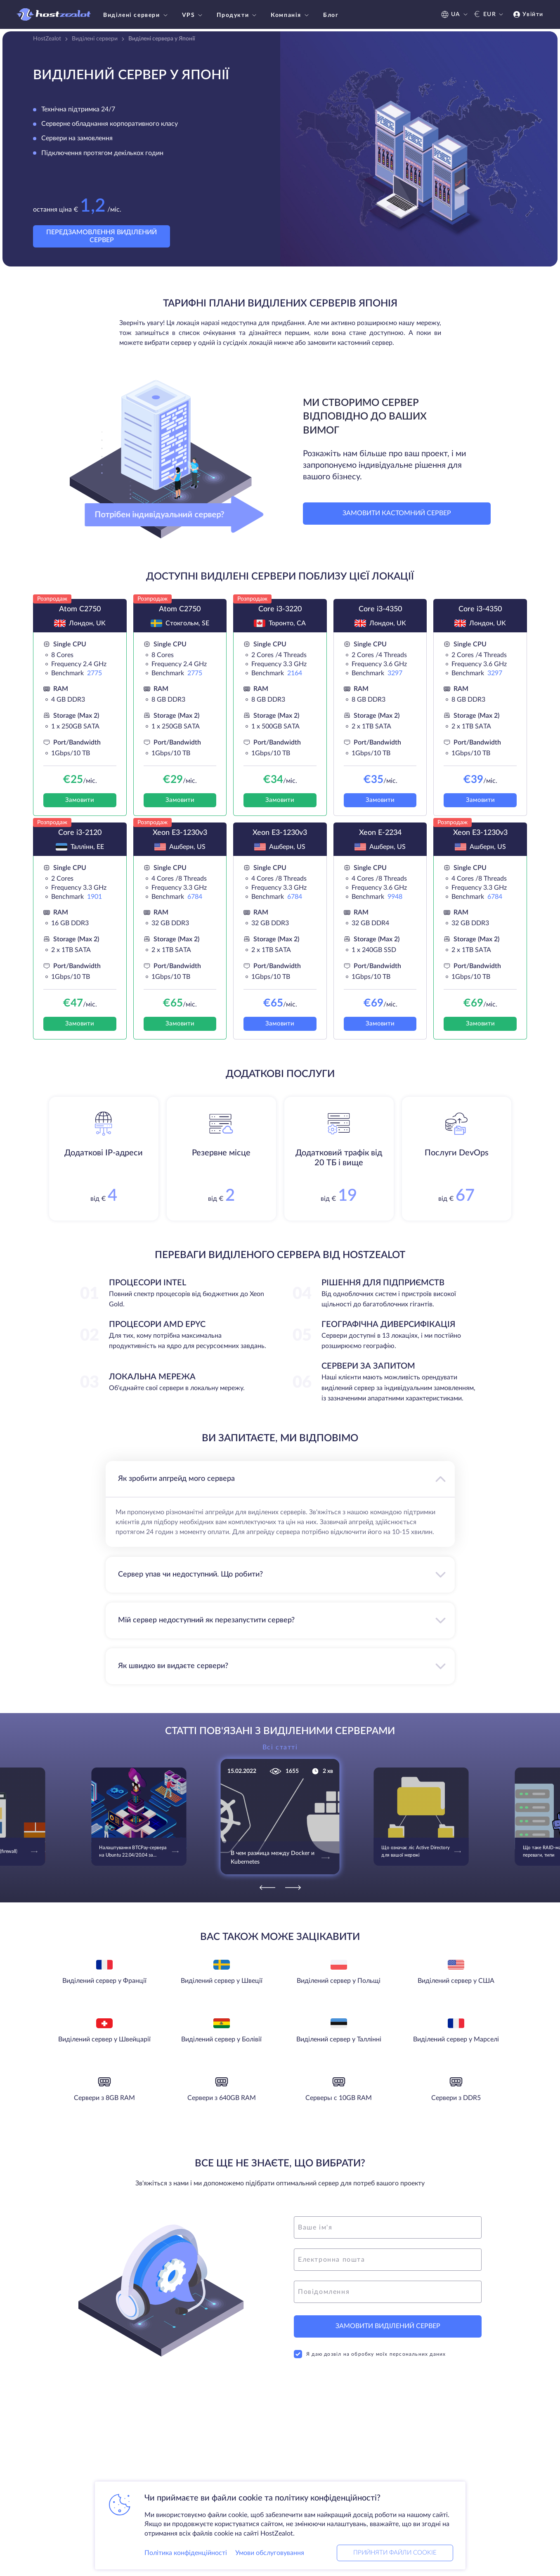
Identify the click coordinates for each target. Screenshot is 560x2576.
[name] (388, 2227)
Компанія (291, 15)
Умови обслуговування (269, 2553)
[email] (388, 2259)
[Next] (293, 1887)
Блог (330, 15)
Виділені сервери (136, 15)
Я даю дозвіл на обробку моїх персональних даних (370, 2354)
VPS (193, 15)
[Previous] (267, 1887)
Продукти (237, 15)
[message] (388, 2292)
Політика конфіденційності (185, 2553)
